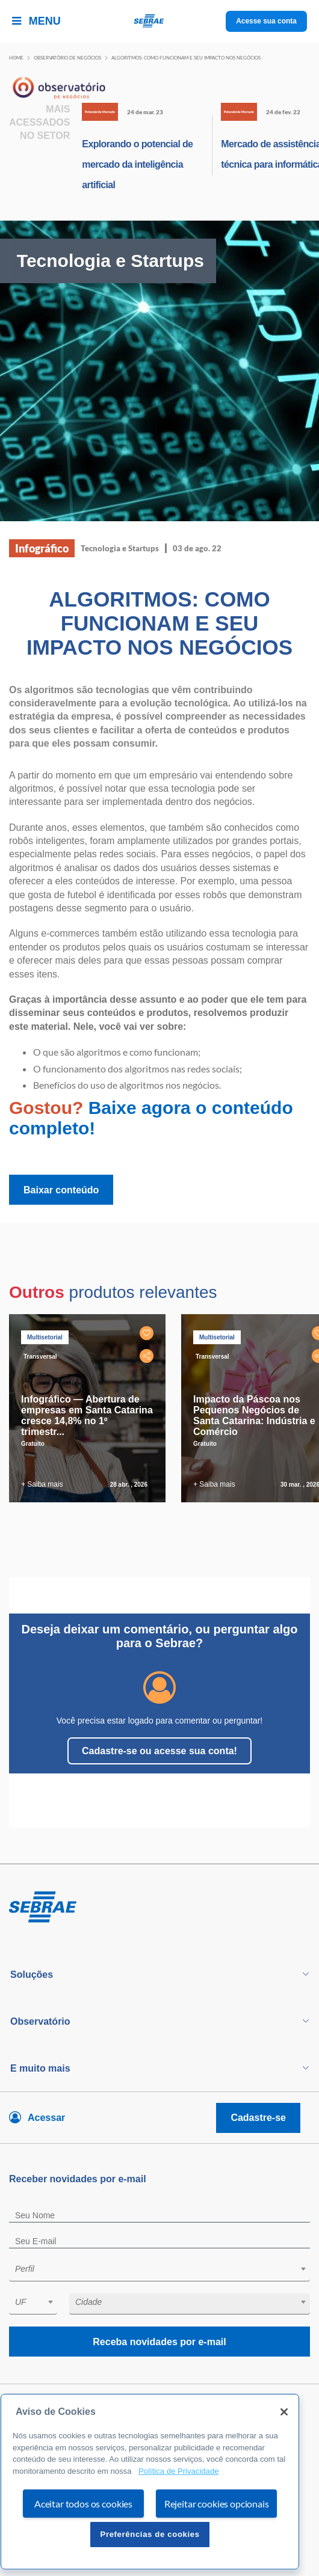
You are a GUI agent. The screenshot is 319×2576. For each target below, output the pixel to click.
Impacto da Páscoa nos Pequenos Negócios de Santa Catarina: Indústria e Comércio (254, 1415)
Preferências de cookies (149, 2534)
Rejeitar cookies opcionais (216, 2503)
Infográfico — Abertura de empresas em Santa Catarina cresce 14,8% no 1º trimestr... (87, 1415)
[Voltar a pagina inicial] (159, 21)
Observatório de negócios (67, 58)
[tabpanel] (90, 1408)
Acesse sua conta (266, 21)
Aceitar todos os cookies (83, 2503)
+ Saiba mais (42, 1484)
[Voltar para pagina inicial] (159, 1907)
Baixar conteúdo (61, 1190)
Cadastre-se (258, 2118)
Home (16, 58)
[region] (150, 2481)
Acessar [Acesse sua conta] (46, 2118)
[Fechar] (284, 2412)
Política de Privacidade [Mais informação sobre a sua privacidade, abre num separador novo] (178, 2471)
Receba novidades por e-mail (159, 2342)
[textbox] (165, 2268)
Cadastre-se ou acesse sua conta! (159, 1751)
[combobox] (159, 2270)
